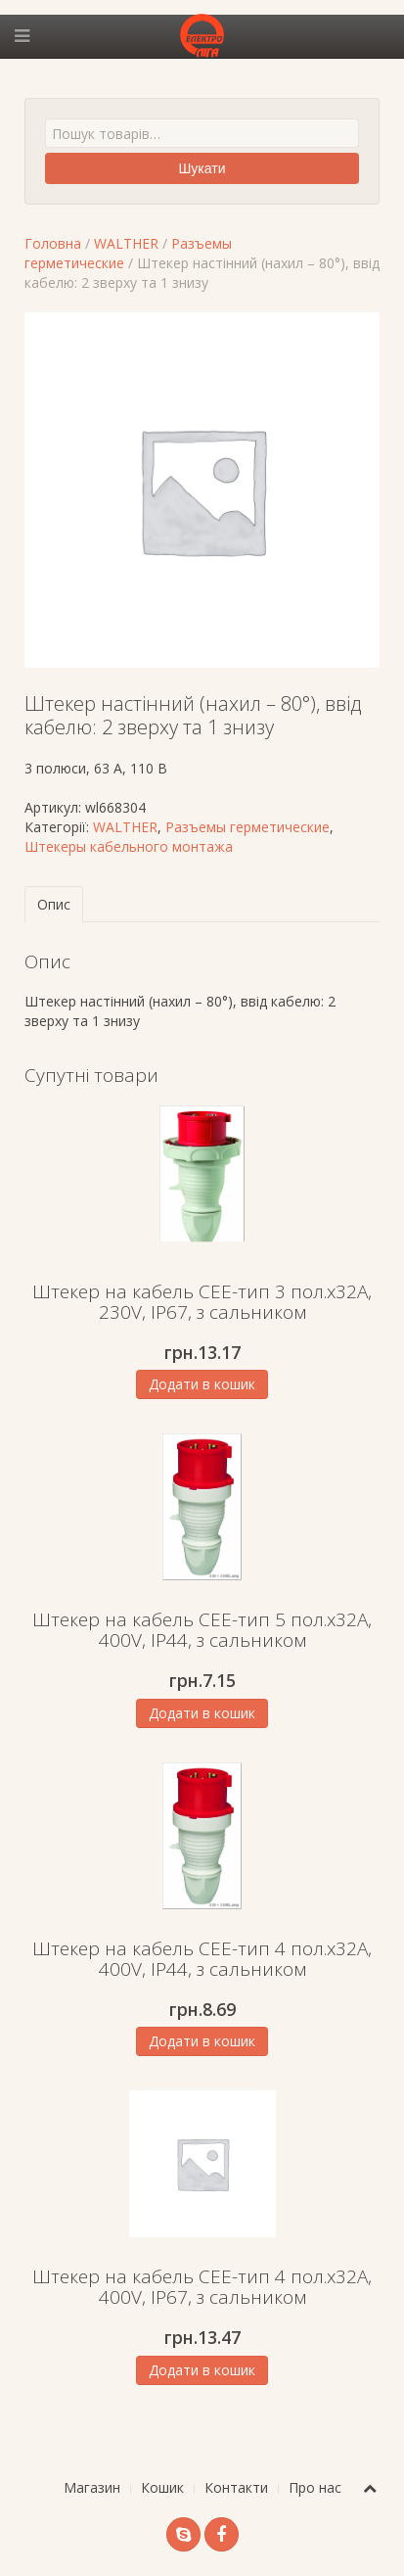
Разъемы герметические (247, 827)
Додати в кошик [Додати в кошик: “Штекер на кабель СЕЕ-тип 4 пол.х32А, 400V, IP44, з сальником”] (202, 2041)
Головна (52, 243)
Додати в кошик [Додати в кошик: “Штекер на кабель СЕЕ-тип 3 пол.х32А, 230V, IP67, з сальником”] (202, 1384)
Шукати (202, 168)
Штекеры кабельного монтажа (128, 846)
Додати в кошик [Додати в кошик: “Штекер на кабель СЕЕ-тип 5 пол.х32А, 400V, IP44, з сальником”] (202, 1713)
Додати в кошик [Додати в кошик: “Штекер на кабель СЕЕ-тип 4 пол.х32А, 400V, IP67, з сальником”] (202, 2370)
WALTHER (126, 243)
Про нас (315, 2487)
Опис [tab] (53, 904)
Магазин (92, 2487)
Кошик (162, 2487)
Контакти (236, 2487)
